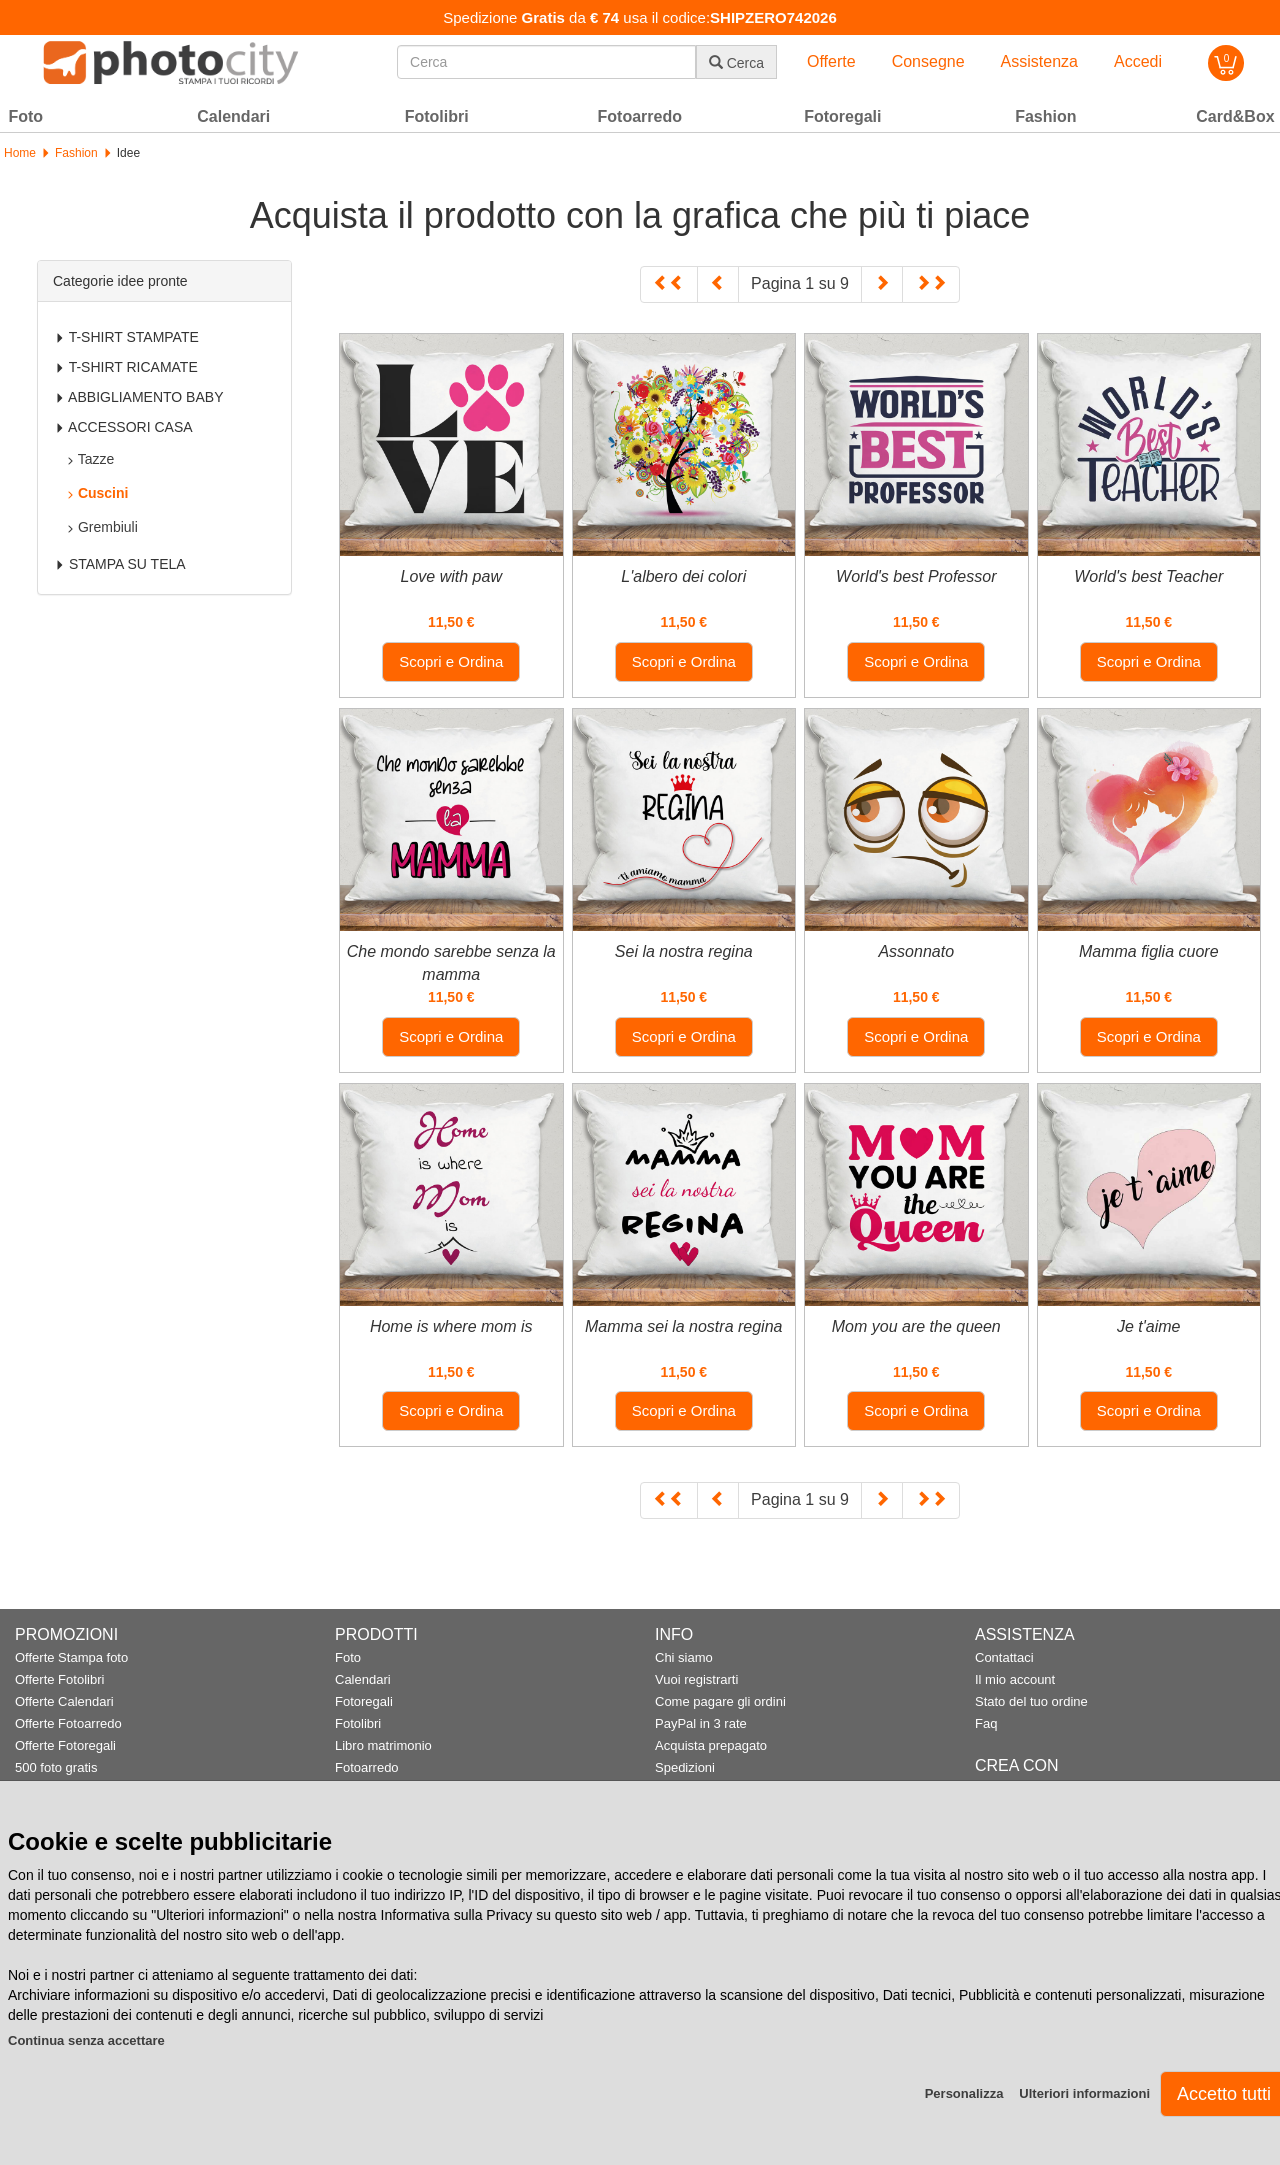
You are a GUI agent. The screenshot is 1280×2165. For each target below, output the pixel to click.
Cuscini (97, 493)
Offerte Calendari (64, 1701)
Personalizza (964, 2093)
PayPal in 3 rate (701, 1723)
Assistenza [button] (1039, 61)
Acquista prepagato (711, 1745)
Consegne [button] (928, 61)
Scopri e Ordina (451, 661)
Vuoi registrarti (696, 1679)
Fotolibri (358, 1723)
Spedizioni (685, 1767)
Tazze (90, 459)
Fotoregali (364, 1701)
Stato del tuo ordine (1031, 1701)
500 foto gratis (56, 1767)
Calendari (363, 1679)
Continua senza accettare (86, 2040)
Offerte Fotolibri (59, 1679)
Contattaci (1004, 1657)
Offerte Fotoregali (65, 1745)
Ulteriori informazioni (1084, 2093)
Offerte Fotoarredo (68, 1723)
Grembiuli (102, 527)
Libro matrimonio (383, 1745)
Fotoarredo (367, 1767)
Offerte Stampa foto (71, 1657)
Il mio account (1015, 1679)
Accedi (1138, 61)
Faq (986, 1723)
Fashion (76, 153)
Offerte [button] (831, 61)
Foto (348, 1657)
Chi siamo (684, 1657)
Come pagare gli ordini (720, 1701)
